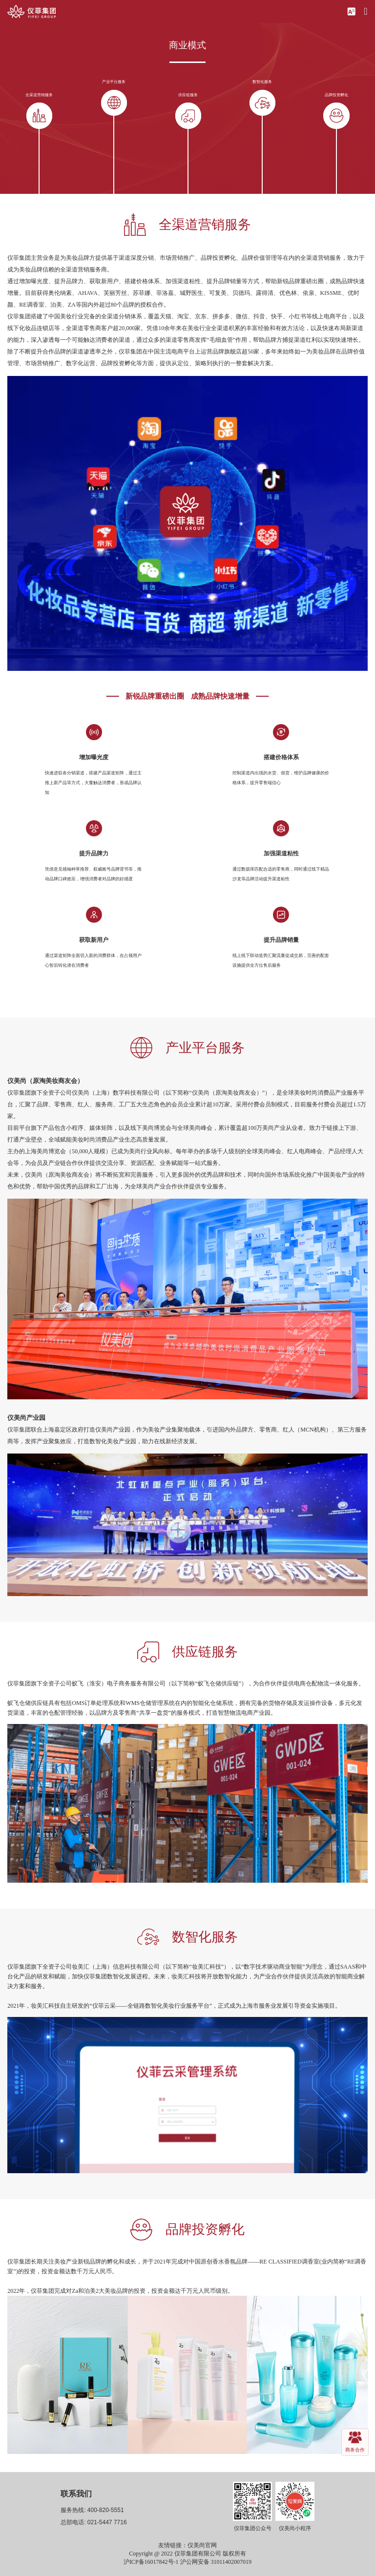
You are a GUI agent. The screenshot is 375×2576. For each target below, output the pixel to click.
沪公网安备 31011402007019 (216, 2561)
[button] (351, 11)
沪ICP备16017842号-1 (151, 2561)
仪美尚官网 (202, 2545)
